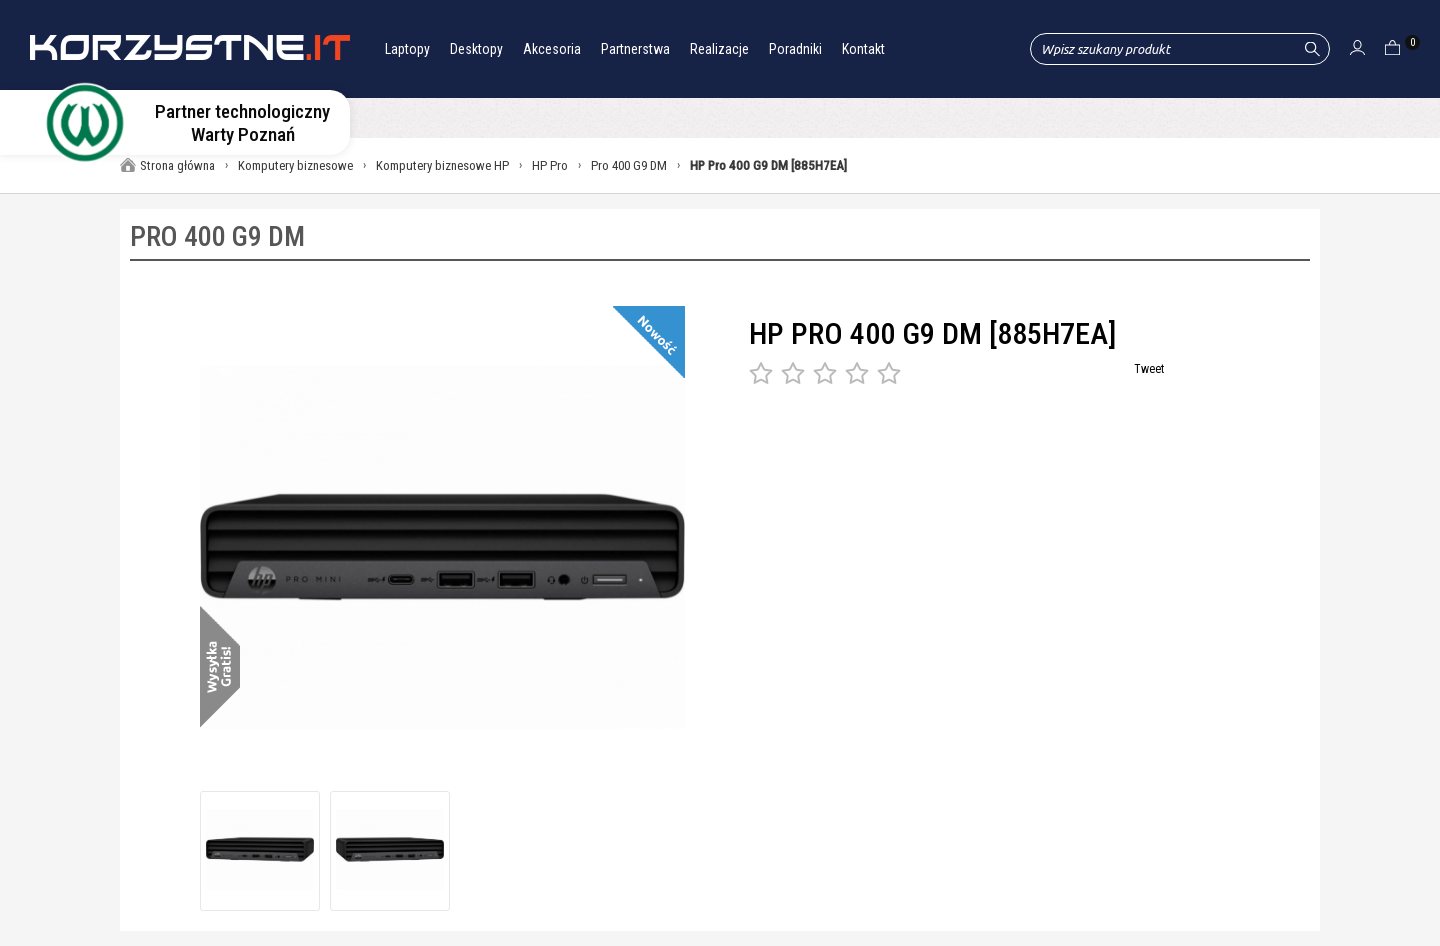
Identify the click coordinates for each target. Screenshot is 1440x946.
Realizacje (719, 49)
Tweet (1149, 369)
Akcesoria (552, 49)
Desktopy (476, 49)
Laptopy (407, 49)
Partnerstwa (635, 49)
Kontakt (863, 49)
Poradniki (795, 49)
